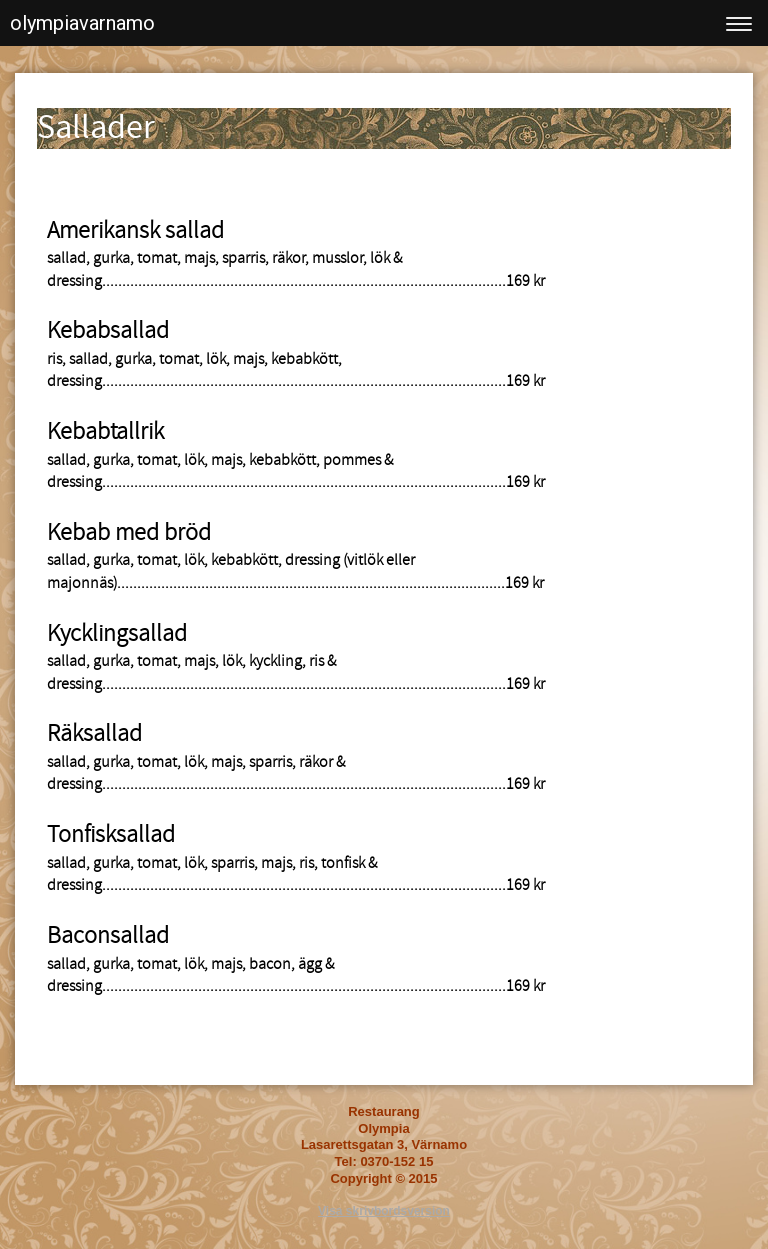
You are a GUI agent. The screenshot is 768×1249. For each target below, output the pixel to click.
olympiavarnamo (82, 23)
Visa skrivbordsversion (384, 1211)
